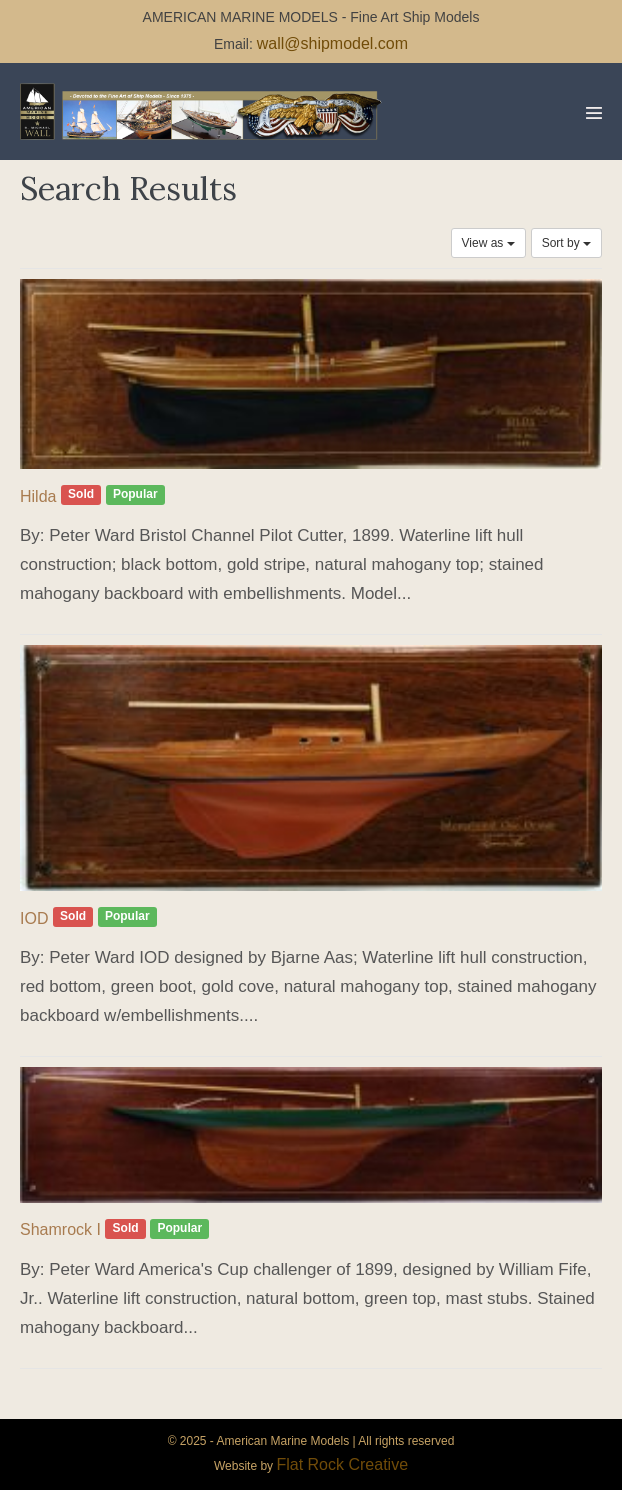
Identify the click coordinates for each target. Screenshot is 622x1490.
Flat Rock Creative (342, 1464)
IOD (34, 918)
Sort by (566, 243)
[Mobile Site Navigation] (594, 113)
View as (488, 243)
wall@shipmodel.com (332, 43)
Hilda (38, 496)
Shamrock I (60, 1229)
